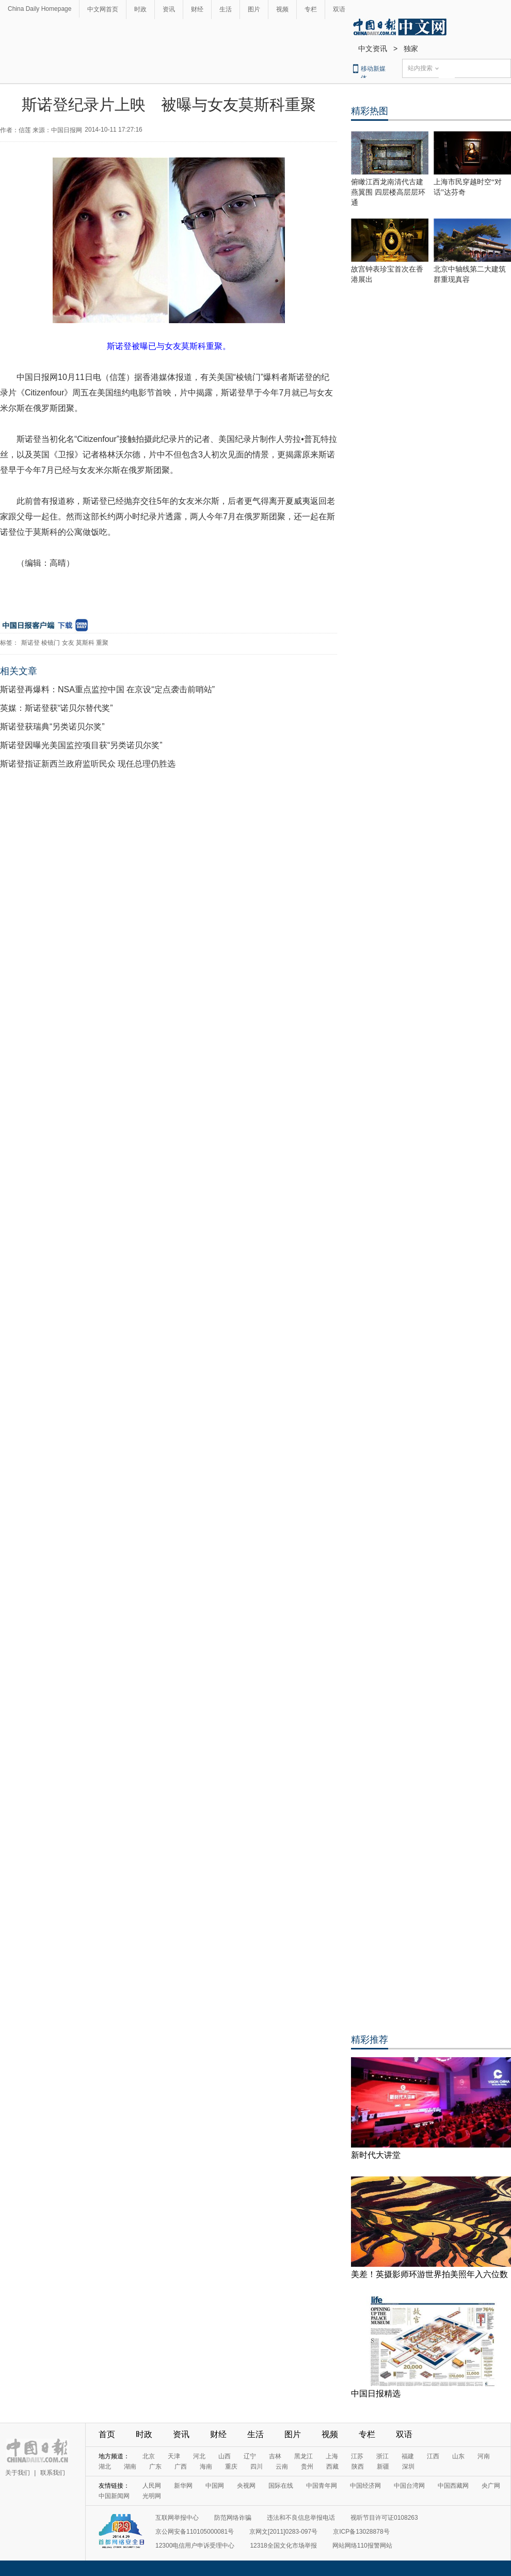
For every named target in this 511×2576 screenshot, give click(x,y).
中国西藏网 (453, 2485)
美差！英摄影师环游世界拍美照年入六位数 (429, 2274)
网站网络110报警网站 (362, 2545)
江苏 (357, 2456)
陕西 (358, 2466)
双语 (339, 9)
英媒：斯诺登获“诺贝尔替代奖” (56, 708)
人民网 (151, 2485)
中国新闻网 (114, 2496)
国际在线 (280, 2485)
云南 (282, 2466)
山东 (458, 2456)
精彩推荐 (369, 2039)
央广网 (491, 2485)
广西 (180, 2466)
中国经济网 (365, 2485)
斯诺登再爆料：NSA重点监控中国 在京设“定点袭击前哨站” (107, 689)
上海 (332, 2456)
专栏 (311, 9)
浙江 (382, 2456)
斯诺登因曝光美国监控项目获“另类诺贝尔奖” (81, 745)
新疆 (383, 2466)
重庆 (231, 2466)
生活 (225, 9)
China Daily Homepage (39, 8)
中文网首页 (102, 9)
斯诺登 (30, 642)
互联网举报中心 (177, 2517)
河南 (483, 2456)
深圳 (408, 2466)
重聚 (102, 642)
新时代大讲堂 (376, 2155)
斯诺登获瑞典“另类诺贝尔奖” (52, 726)
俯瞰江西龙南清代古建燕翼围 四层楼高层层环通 (388, 192)
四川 (256, 2466)
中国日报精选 (376, 2393)
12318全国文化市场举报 (283, 2545)
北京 (148, 2456)
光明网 (151, 2496)
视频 (282, 9)
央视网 (246, 2485)
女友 (68, 642)
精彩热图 (369, 111)
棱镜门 (50, 642)
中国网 (214, 2485)
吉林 (275, 2456)
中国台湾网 (409, 2485)
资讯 (169, 9)
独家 (411, 48)
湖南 (130, 2466)
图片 (254, 9)
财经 (197, 9)
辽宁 (250, 2456)
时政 (140, 9)
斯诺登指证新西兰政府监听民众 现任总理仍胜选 (87, 763)
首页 (107, 2434)
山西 (224, 2456)
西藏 (332, 2466)
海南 (206, 2466)
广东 (155, 2466)
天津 (174, 2456)
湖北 (105, 2466)
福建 (408, 2456)
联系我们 (52, 2472)
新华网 (183, 2485)
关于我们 (17, 2472)
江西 (433, 2456)
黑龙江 (303, 2456)
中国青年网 (321, 2485)
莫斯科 (85, 642)
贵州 (307, 2466)
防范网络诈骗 (232, 2517)
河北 (199, 2456)
